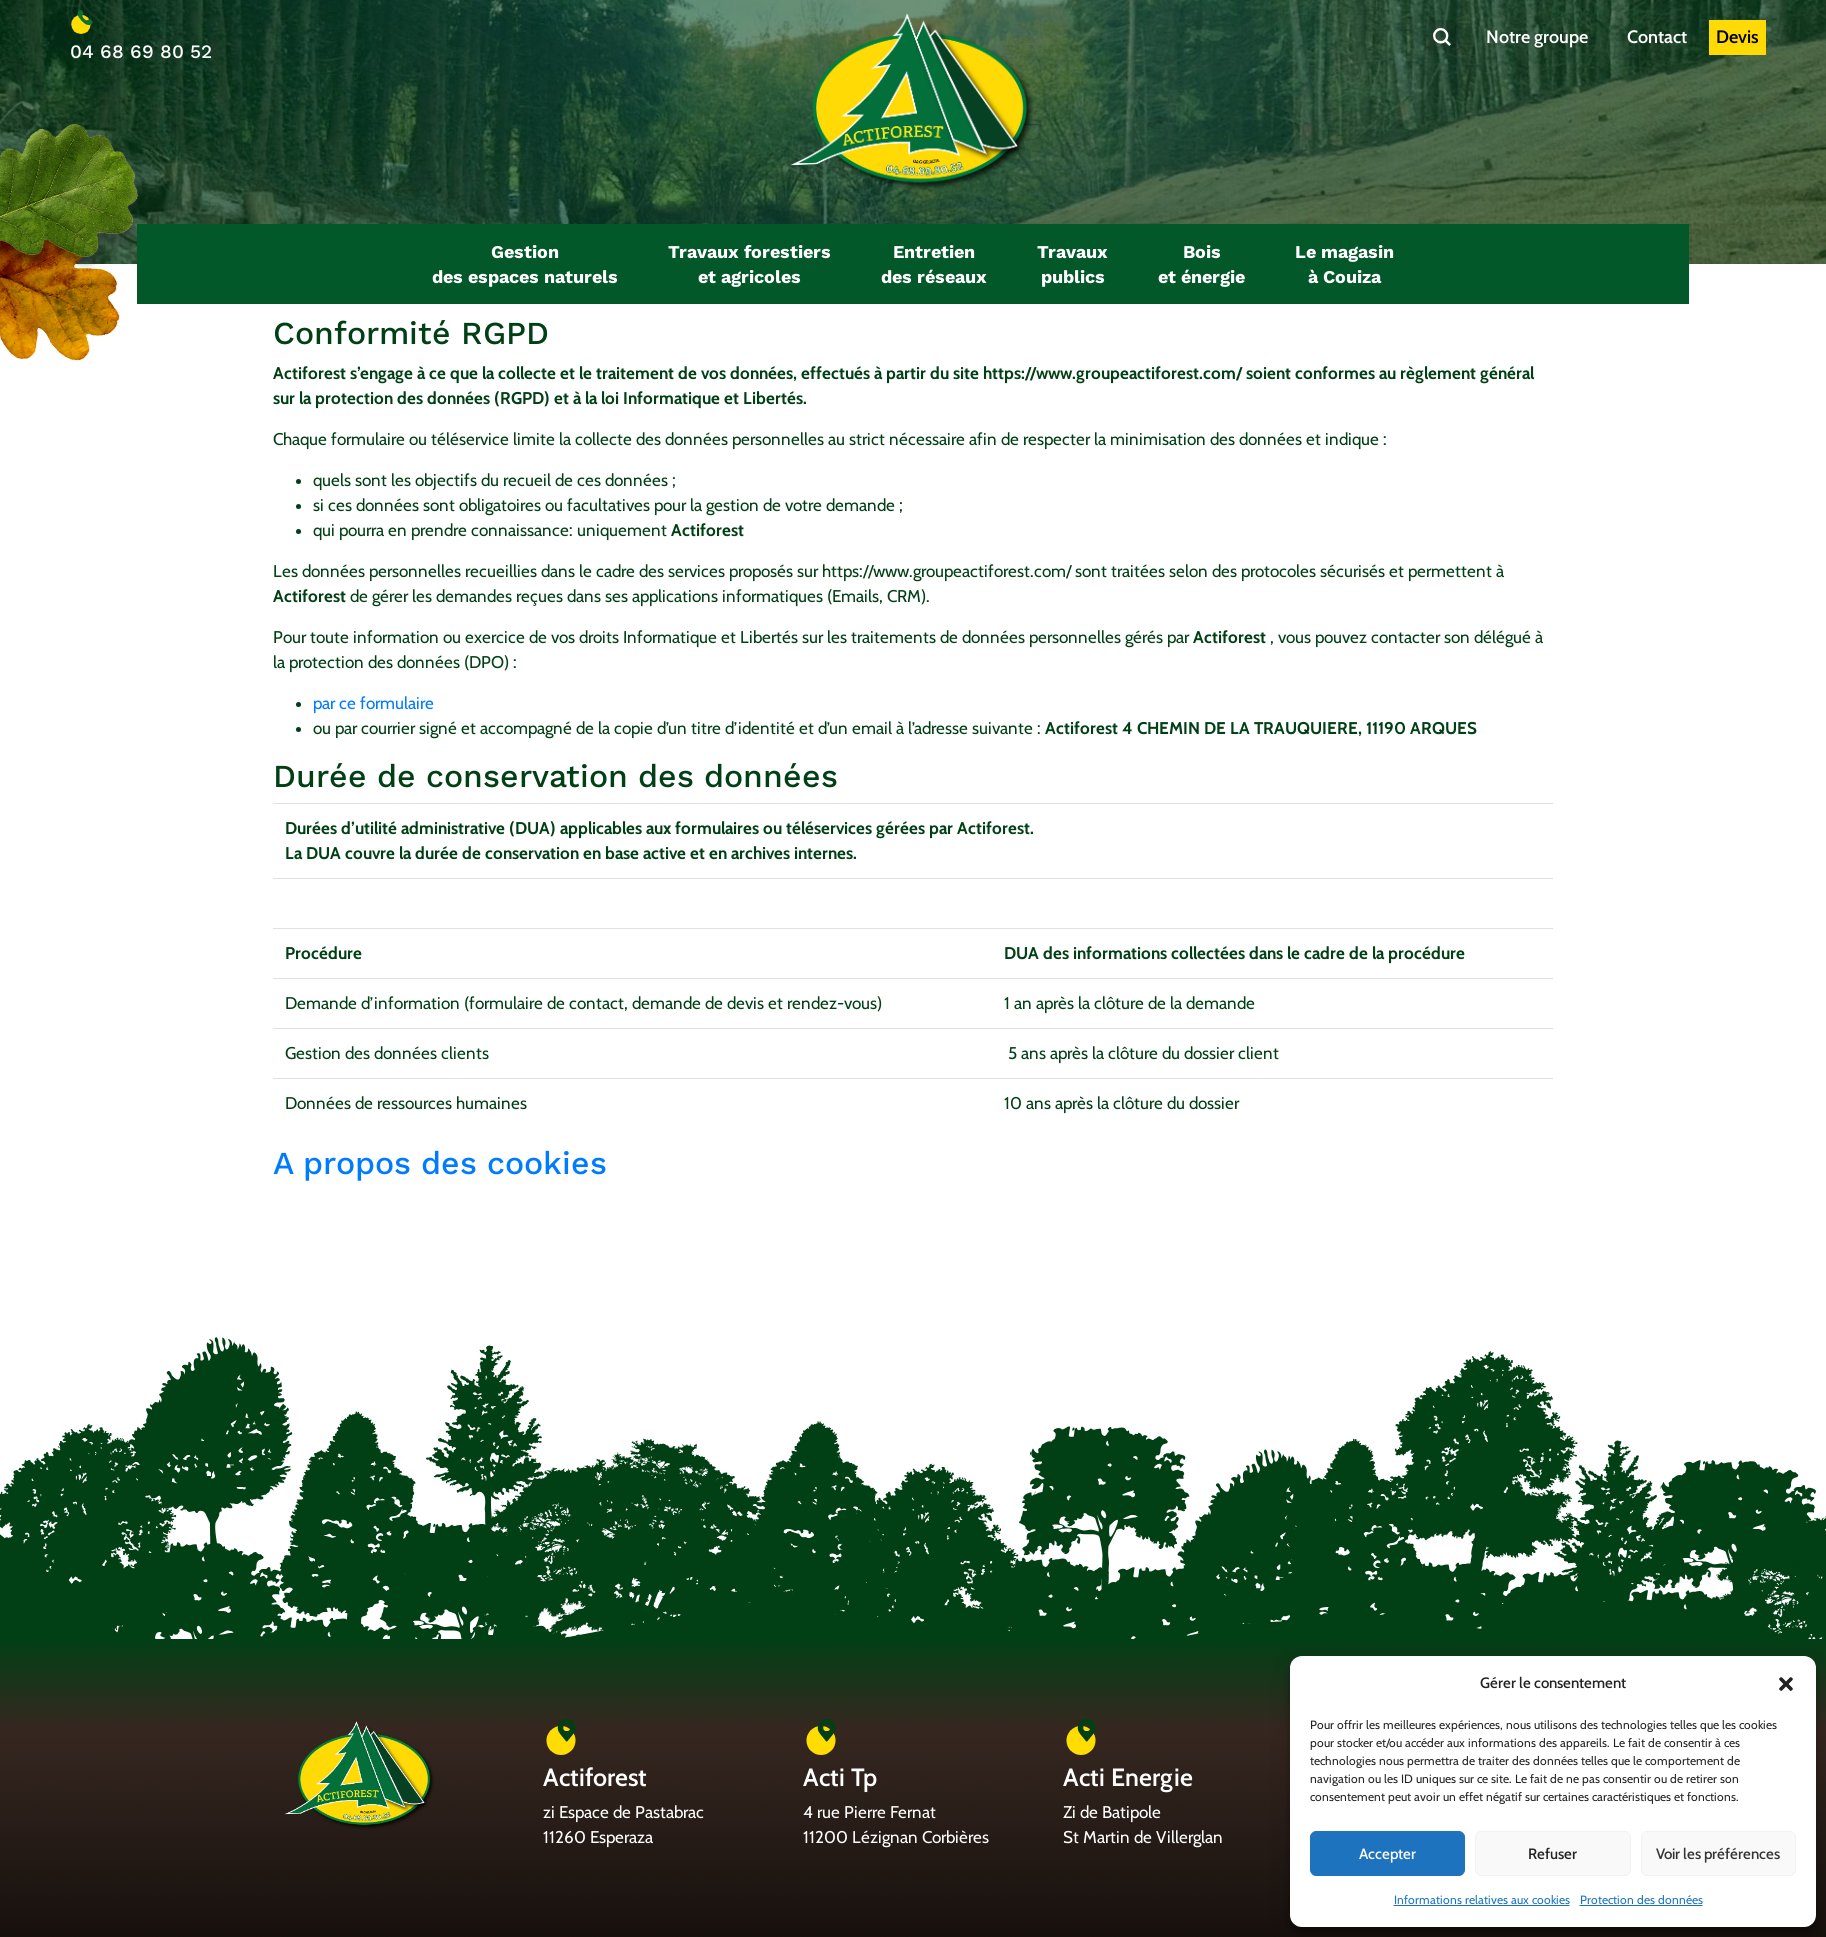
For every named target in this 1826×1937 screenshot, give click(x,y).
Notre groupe (1537, 37)
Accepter (1387, 1854)
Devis (1737, 37)
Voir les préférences (1718, 1854)
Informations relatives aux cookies (1482, 1899)
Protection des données (1641, 1899)
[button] (1786, 1684)
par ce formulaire (373, 703)
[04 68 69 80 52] (82, 22)
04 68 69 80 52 (141, 51)
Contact (1657, 37)
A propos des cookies (445, 1163)
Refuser (1552, 1854)
